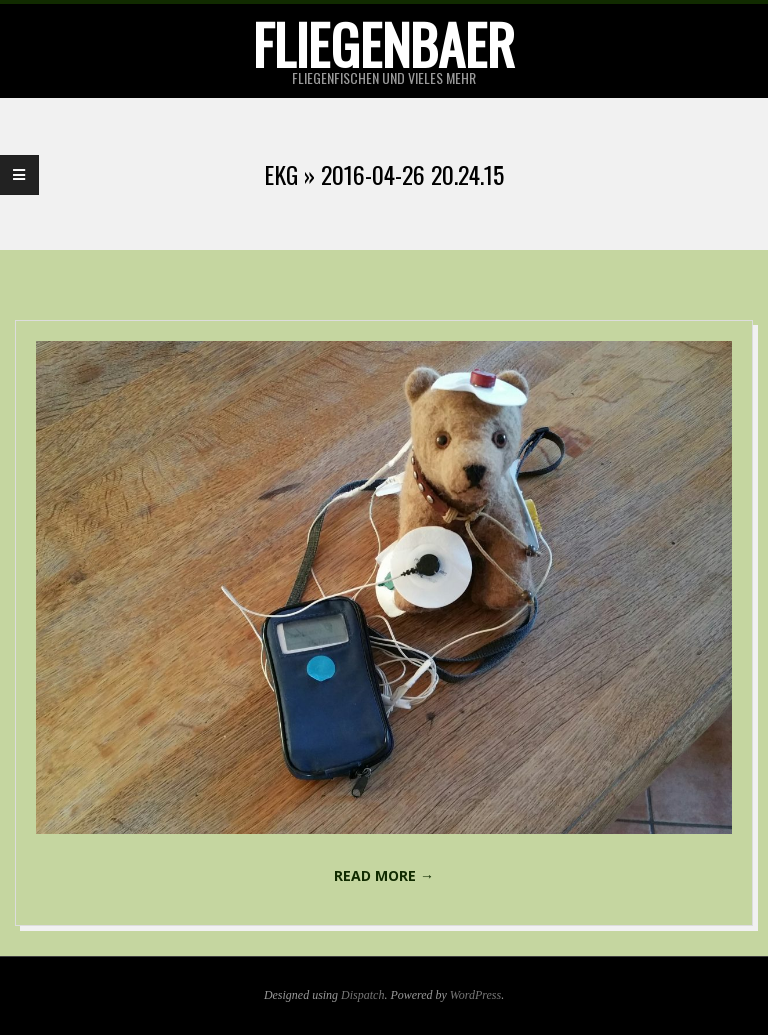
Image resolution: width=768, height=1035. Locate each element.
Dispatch (362, 995)
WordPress (475, 995)
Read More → (384, 875)
